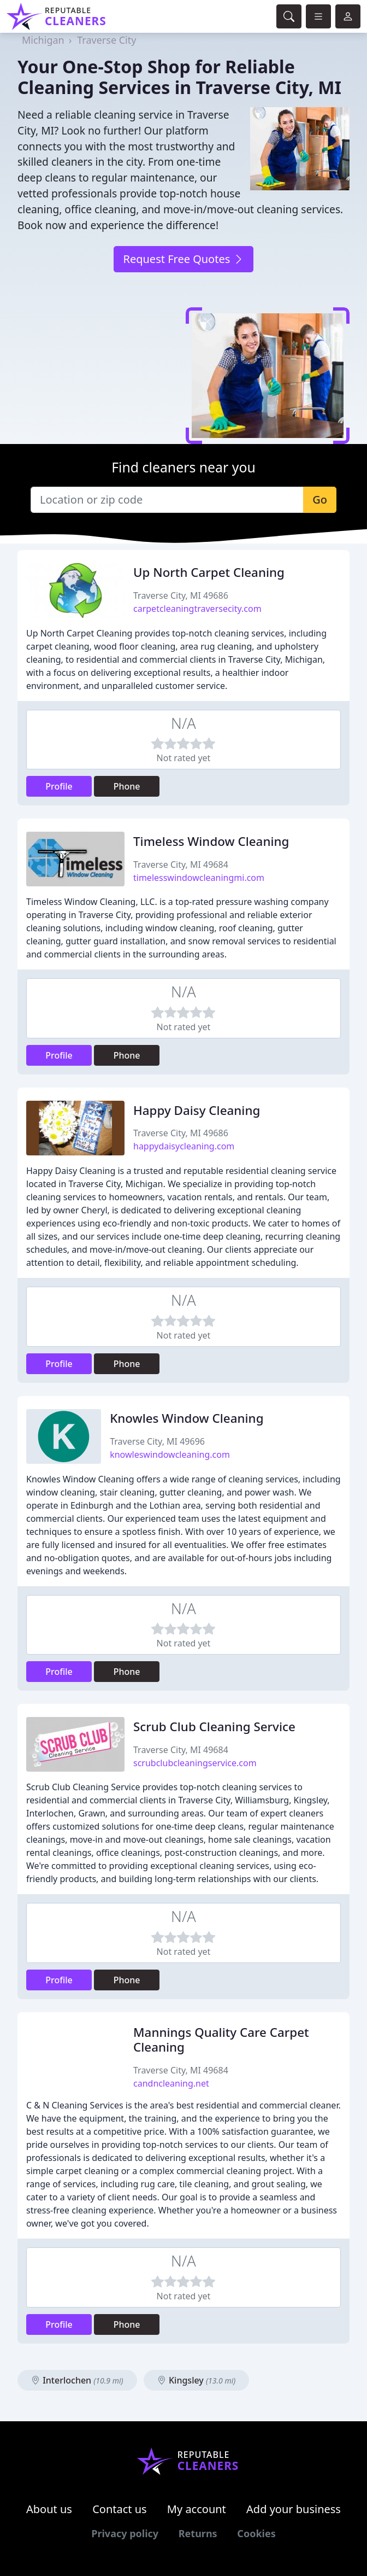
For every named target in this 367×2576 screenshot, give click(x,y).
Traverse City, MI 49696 (157, 1441)
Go (319, 499)
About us (49, 2509)
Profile (59, 786)
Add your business (293, 2509)
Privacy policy (124, 2533)
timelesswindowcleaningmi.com (198, 878)
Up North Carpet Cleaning (209, 572)
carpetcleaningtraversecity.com (197, 609)
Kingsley (196, 2380)
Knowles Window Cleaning (186, 1418)
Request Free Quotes (183, 259)
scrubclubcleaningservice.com (195, 1763)
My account (196, 2509)
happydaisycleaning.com (183, 1146)
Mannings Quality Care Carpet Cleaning (221, 2039)
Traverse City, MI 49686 (180, 595)
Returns (198, 2533)
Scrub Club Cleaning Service (214, 1726)
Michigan (43, 39)
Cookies (256, 2533)
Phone (127, 786)
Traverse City (106, 39)
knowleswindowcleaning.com (170, 1454)
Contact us (119, 2509)
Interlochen (77, 2380)
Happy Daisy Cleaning (196, 1110)
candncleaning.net (171, 2083)
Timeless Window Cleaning (211, 841)
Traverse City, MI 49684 (180, 864)
